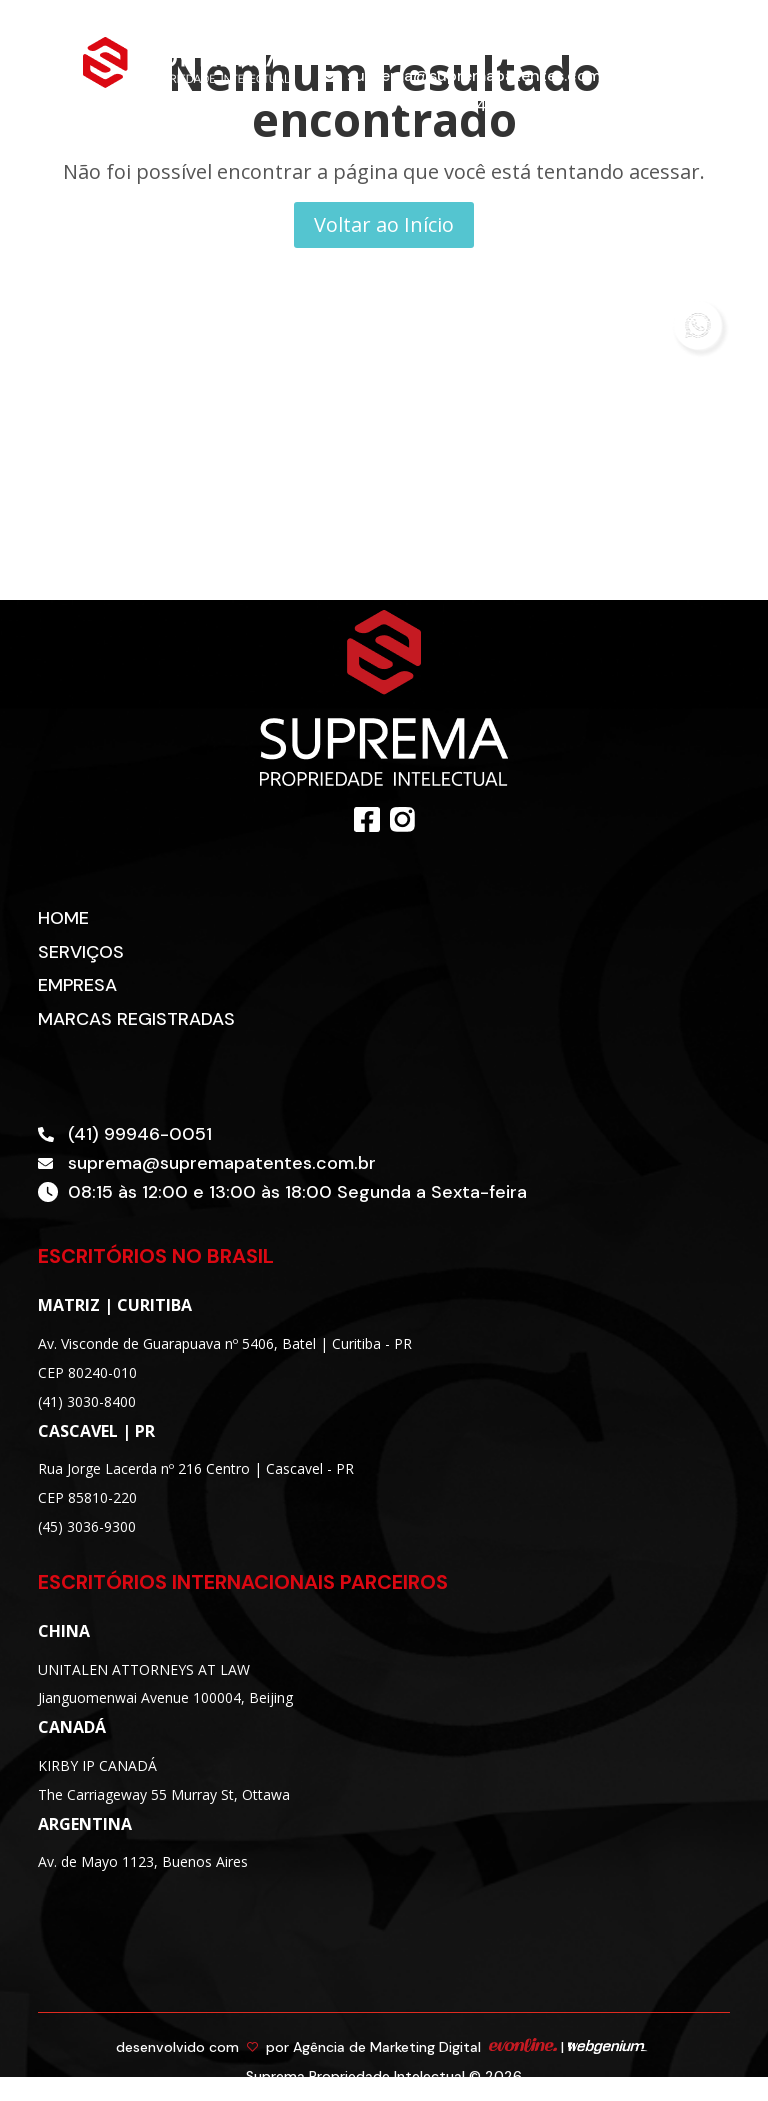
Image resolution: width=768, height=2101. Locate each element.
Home (63, 918)
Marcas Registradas (136, 1019)
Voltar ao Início (384, 224)
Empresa (77, 985)
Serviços (81, 952)
